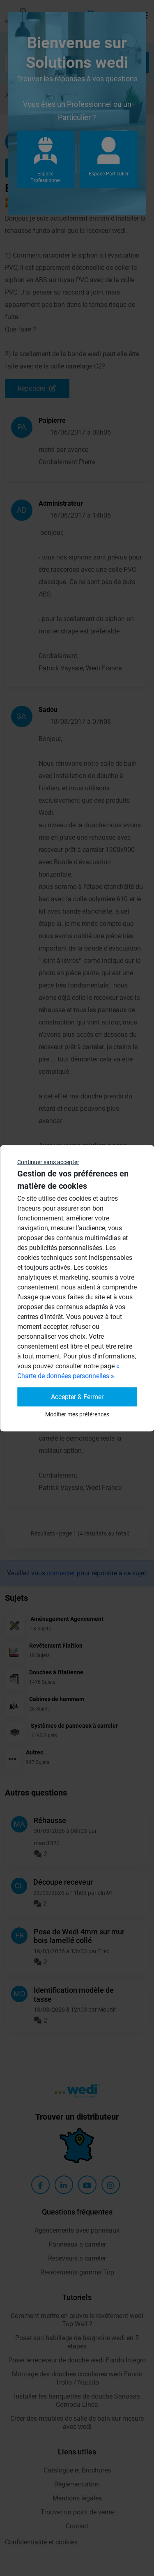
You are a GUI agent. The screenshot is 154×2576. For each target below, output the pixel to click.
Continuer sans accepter (48, 1161)
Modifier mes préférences (77, 1414)
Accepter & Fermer (77, 1396)
